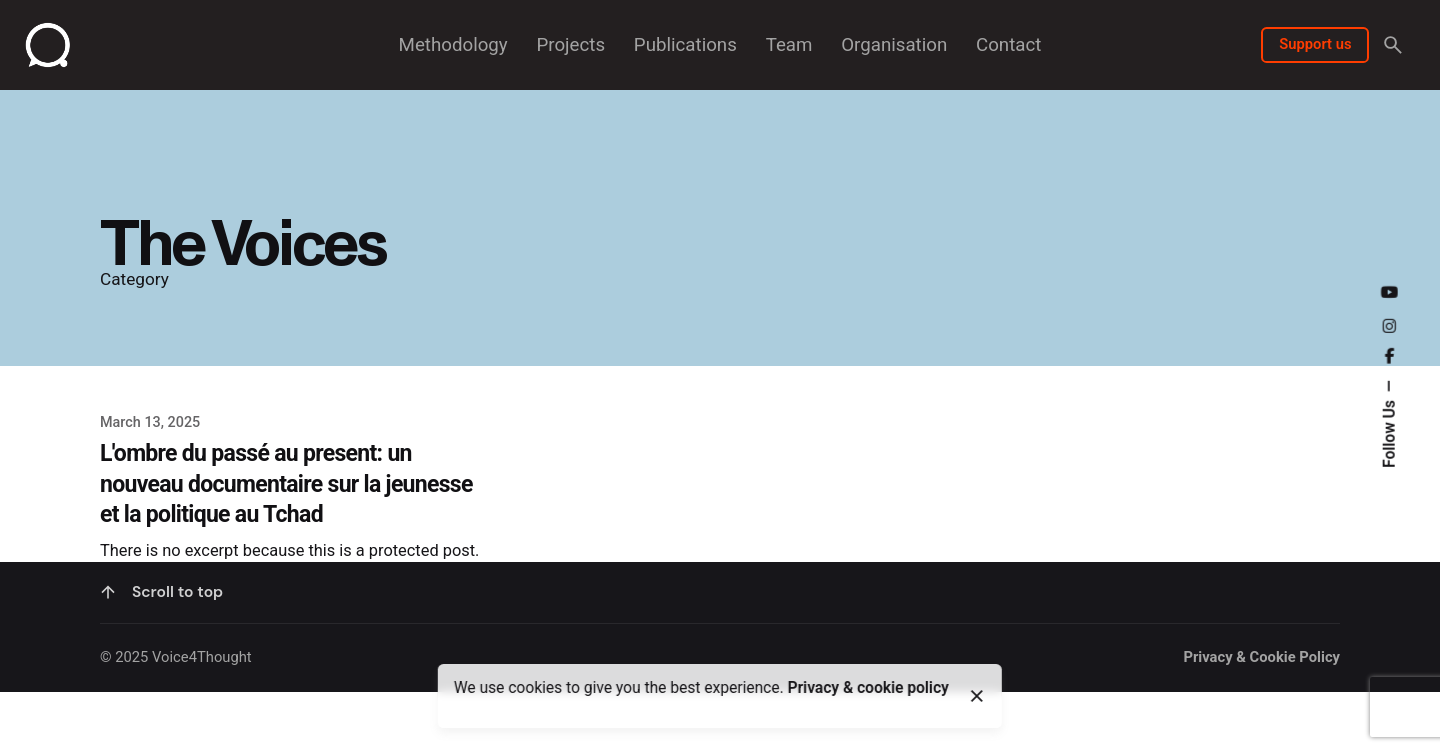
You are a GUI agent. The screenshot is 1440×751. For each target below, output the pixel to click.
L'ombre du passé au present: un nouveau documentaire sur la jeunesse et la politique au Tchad (286, 484)
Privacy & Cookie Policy (1261, 721)
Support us (1315, 44)
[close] (977, 696)
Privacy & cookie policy (868, 688)
